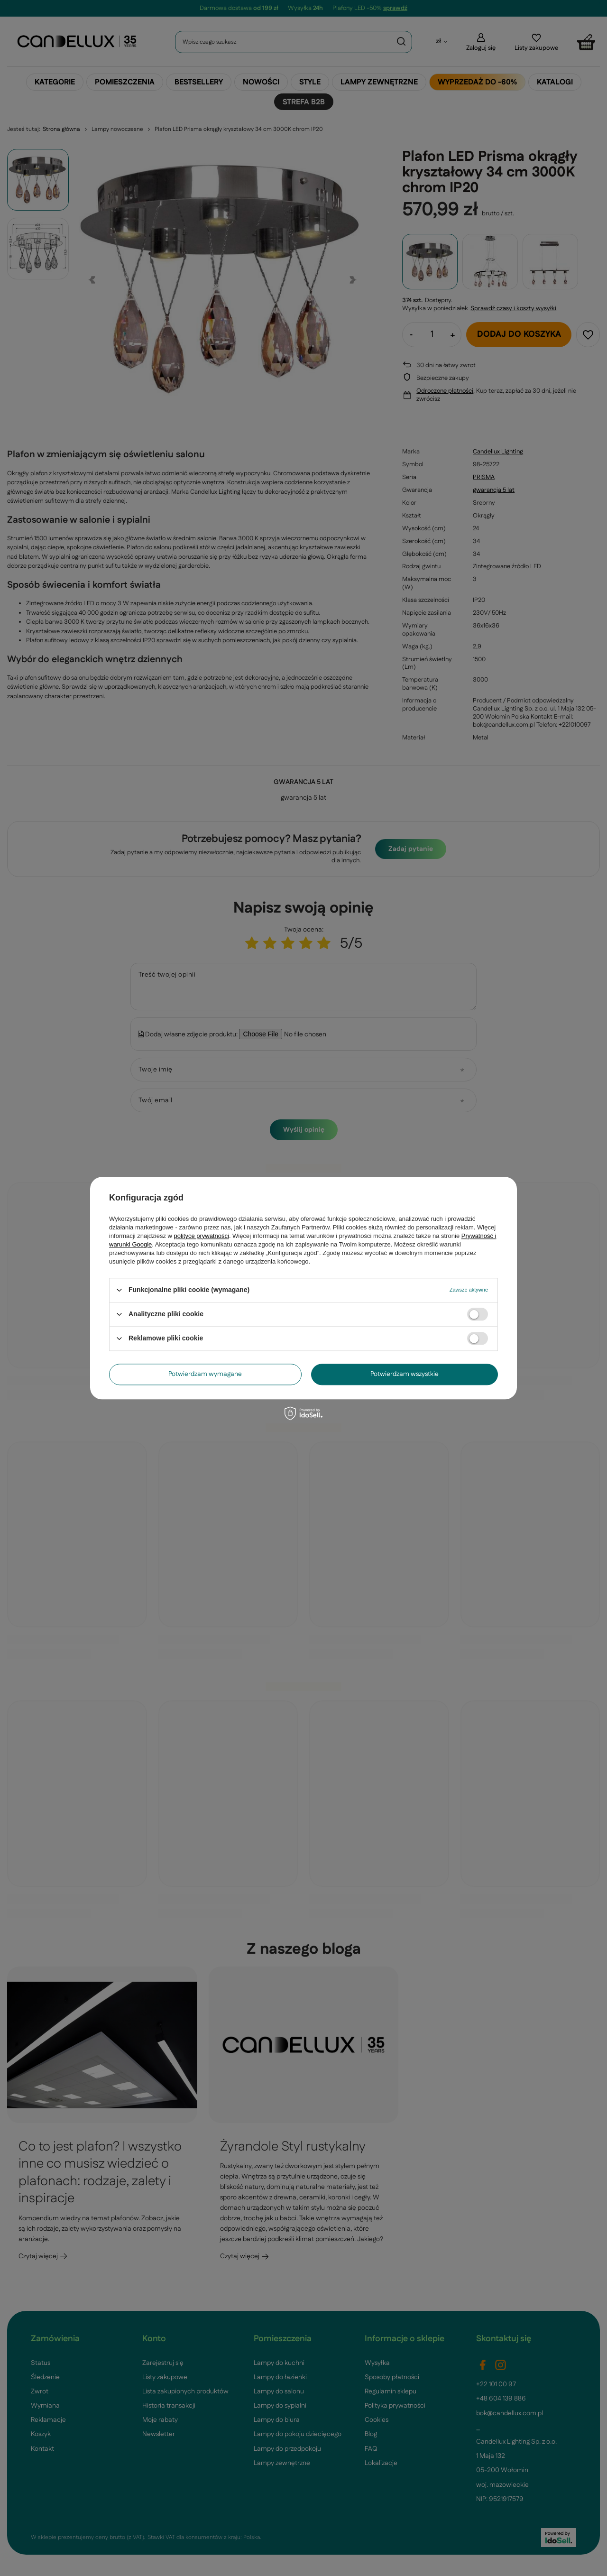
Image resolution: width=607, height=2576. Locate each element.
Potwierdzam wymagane (205, 1374)
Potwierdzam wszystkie (404, 1374)
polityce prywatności (201, 1235)
